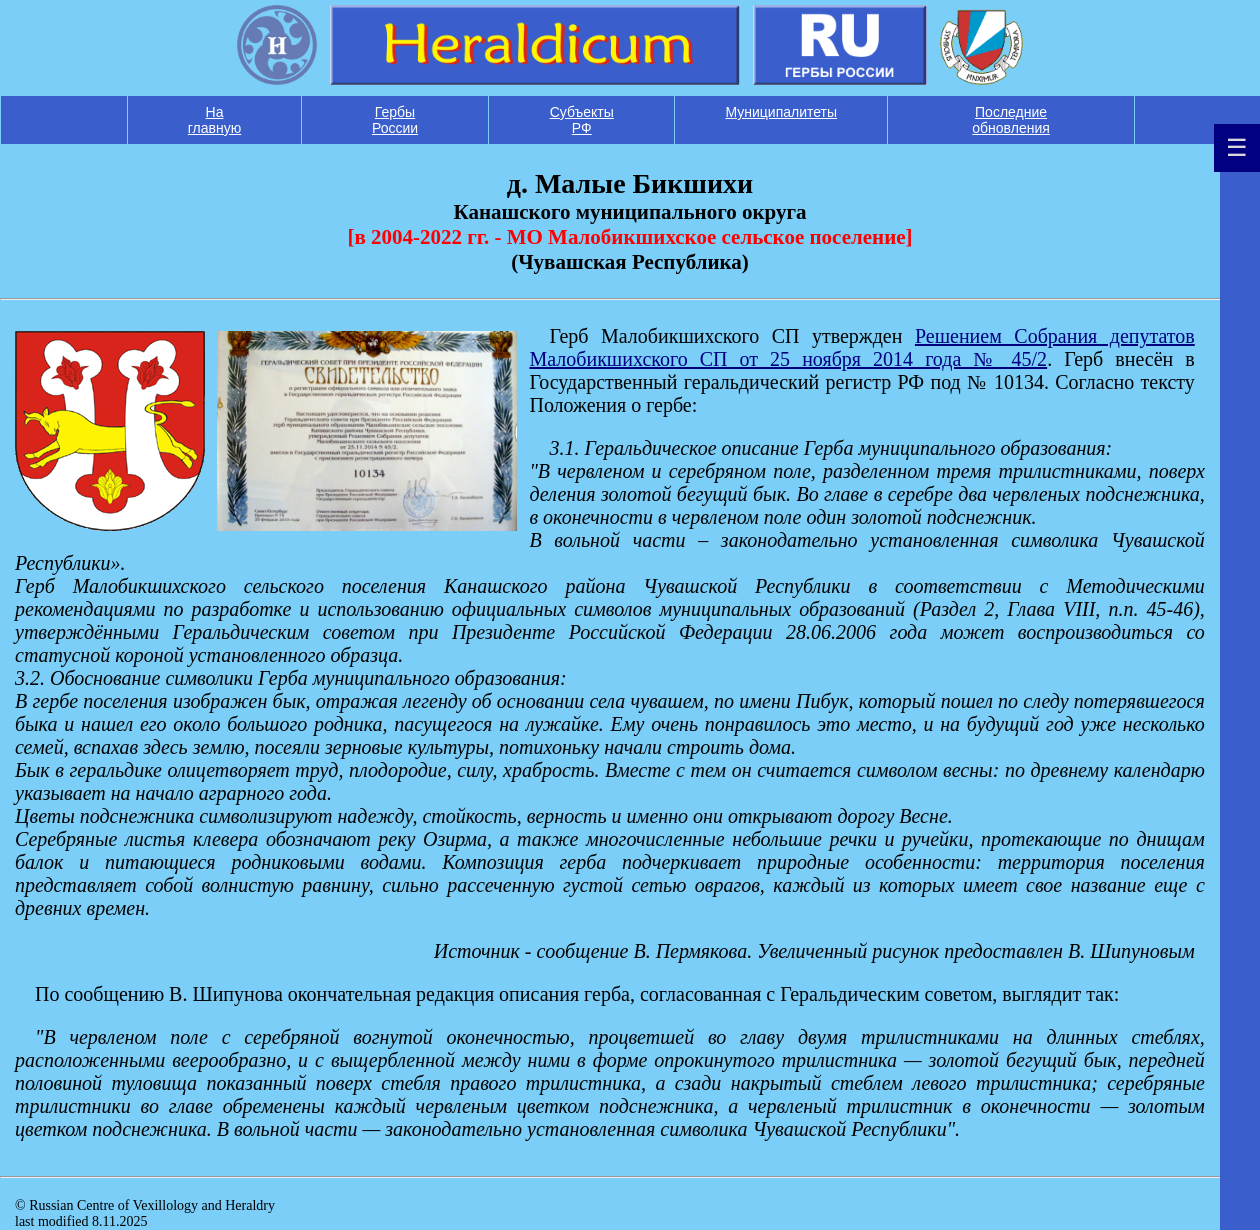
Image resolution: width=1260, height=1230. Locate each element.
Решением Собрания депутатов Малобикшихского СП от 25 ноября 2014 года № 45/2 (861, 347)
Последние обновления (1011, 120)
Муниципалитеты (781, 112)
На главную (214, 120)
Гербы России (395, 120)
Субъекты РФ (582, 120)
